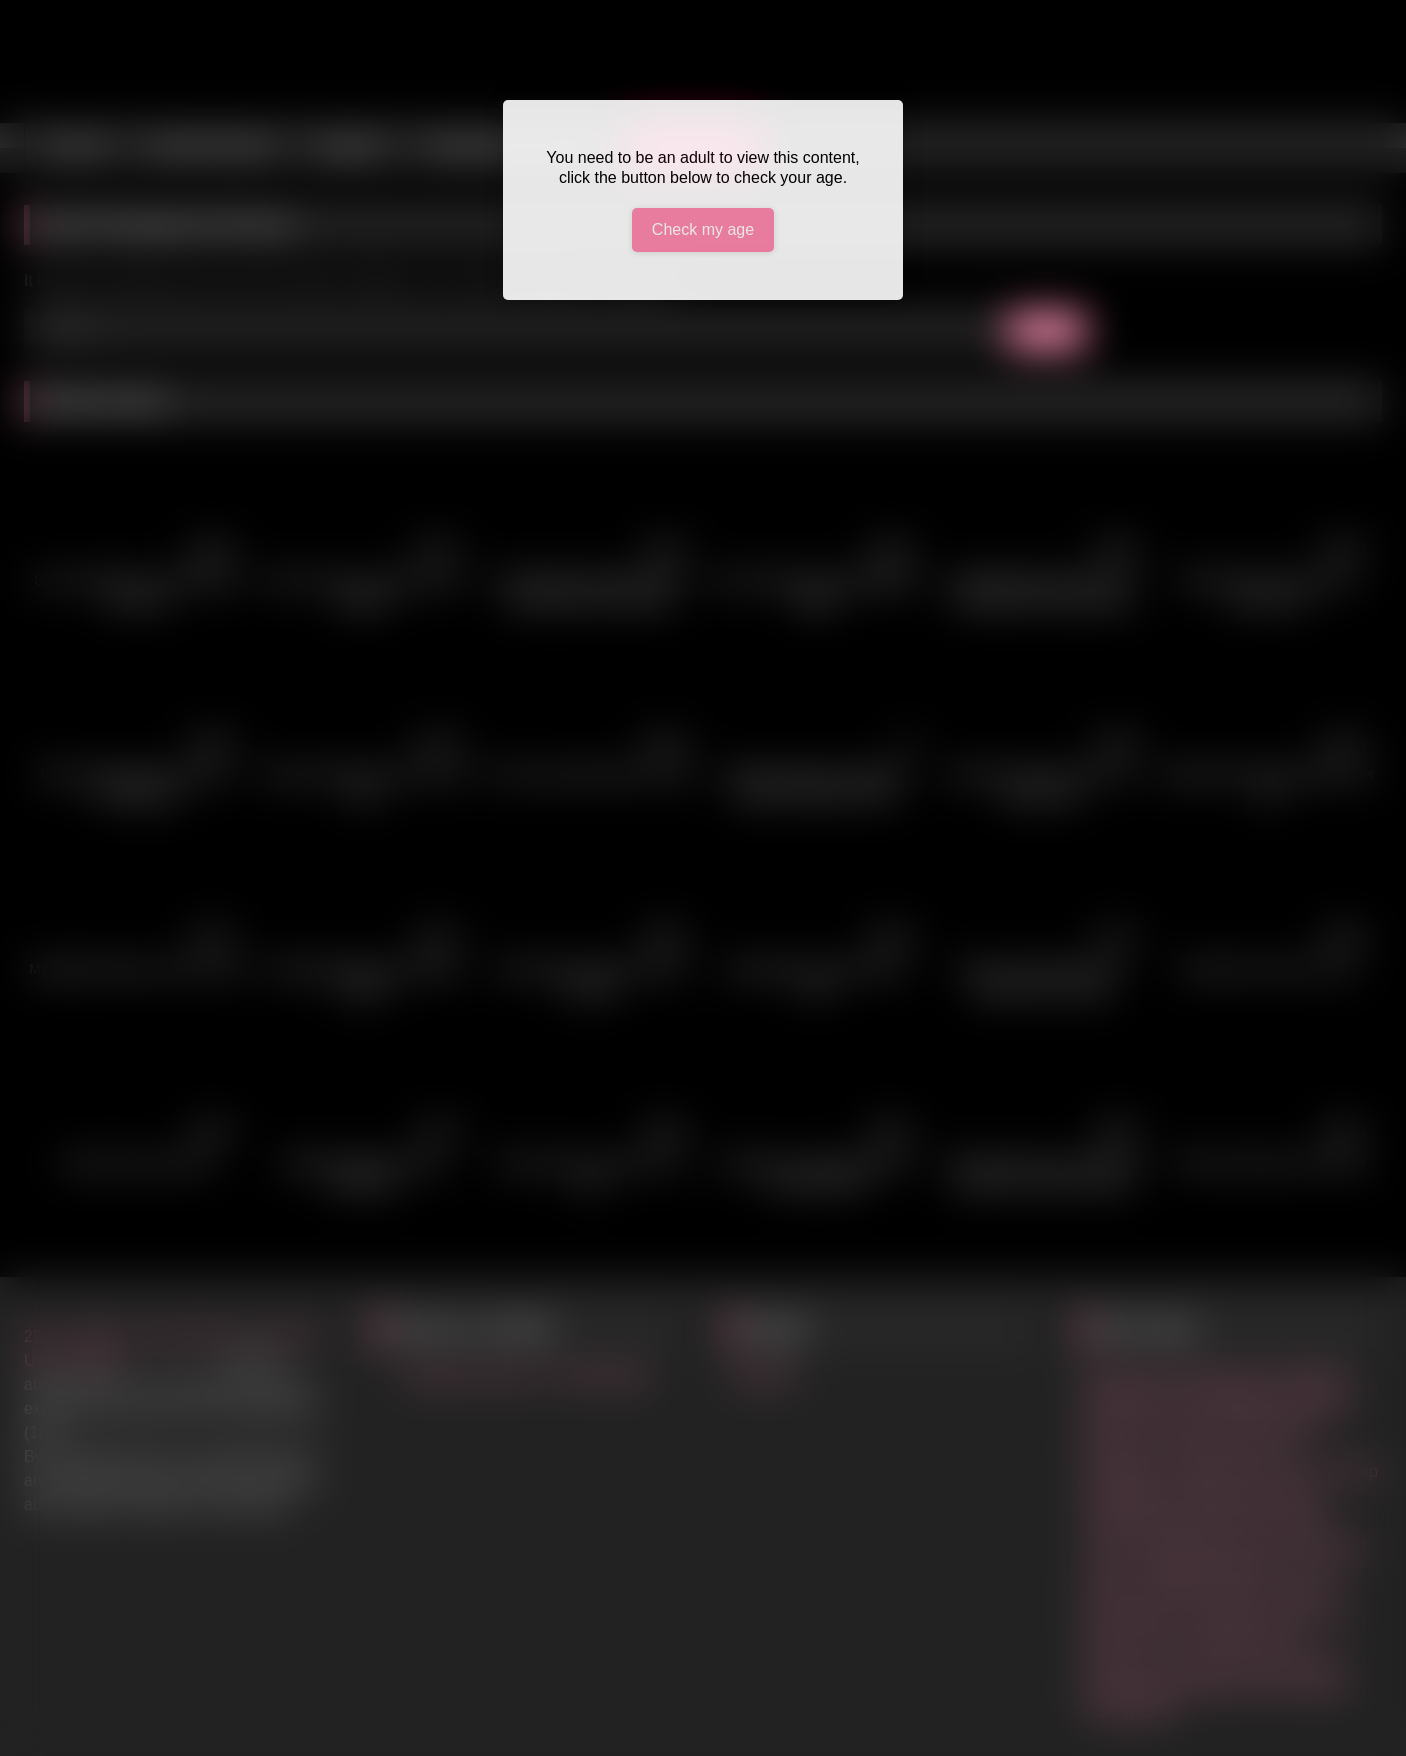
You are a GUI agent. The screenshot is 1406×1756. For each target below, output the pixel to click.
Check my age (703, 229)
